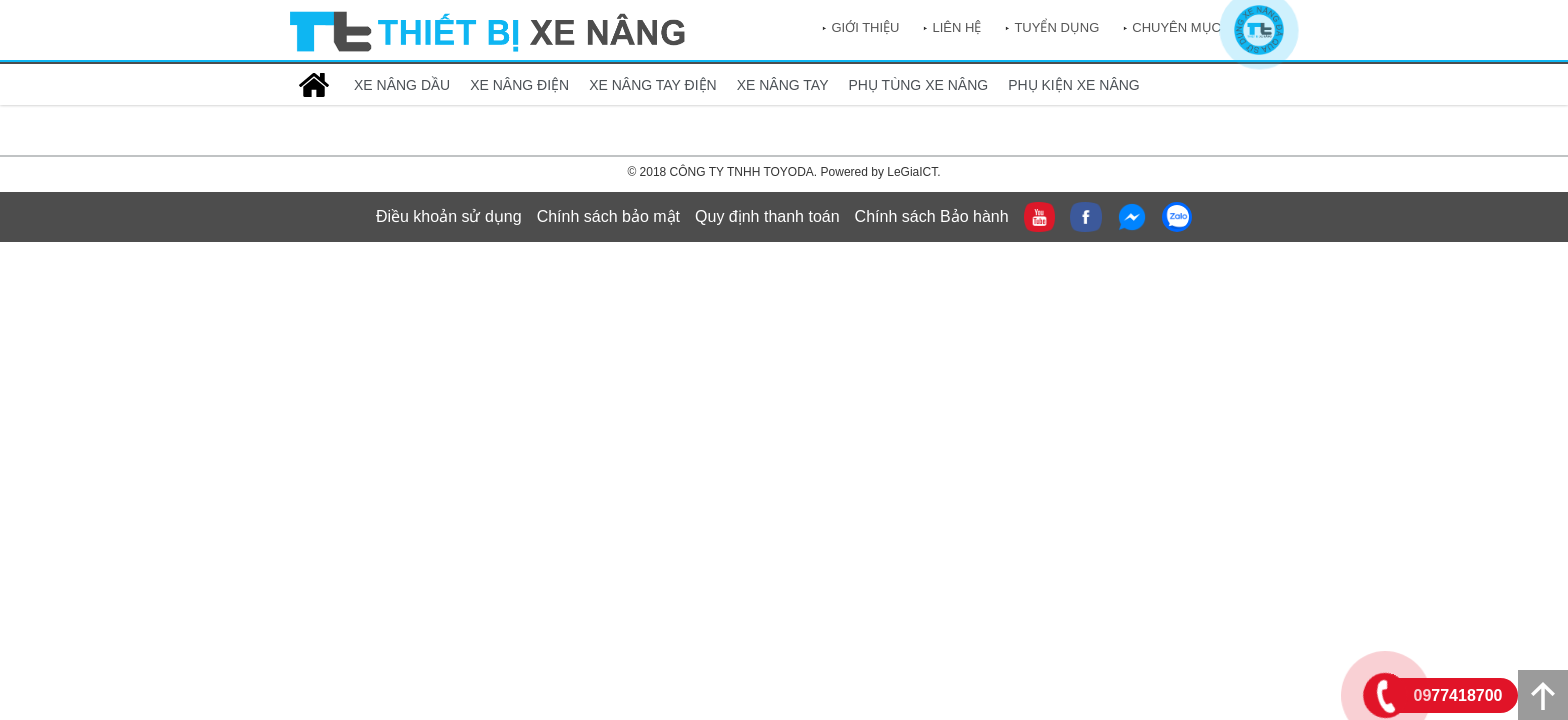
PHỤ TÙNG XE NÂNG (919, 85)
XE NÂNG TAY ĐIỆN (653, 85)
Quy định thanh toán (767, 216)
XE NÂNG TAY (783, 85)
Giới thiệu (865, 27)
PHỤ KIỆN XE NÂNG (1074, 85)
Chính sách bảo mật (608, 216)
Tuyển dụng (1056, 27)
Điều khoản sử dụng (449, 216)
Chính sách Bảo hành (932, 216)
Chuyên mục (1176, 27)
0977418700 (1458, 695)
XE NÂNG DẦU (402, 85)
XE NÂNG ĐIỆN (519, 85)
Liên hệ (956, 27)
